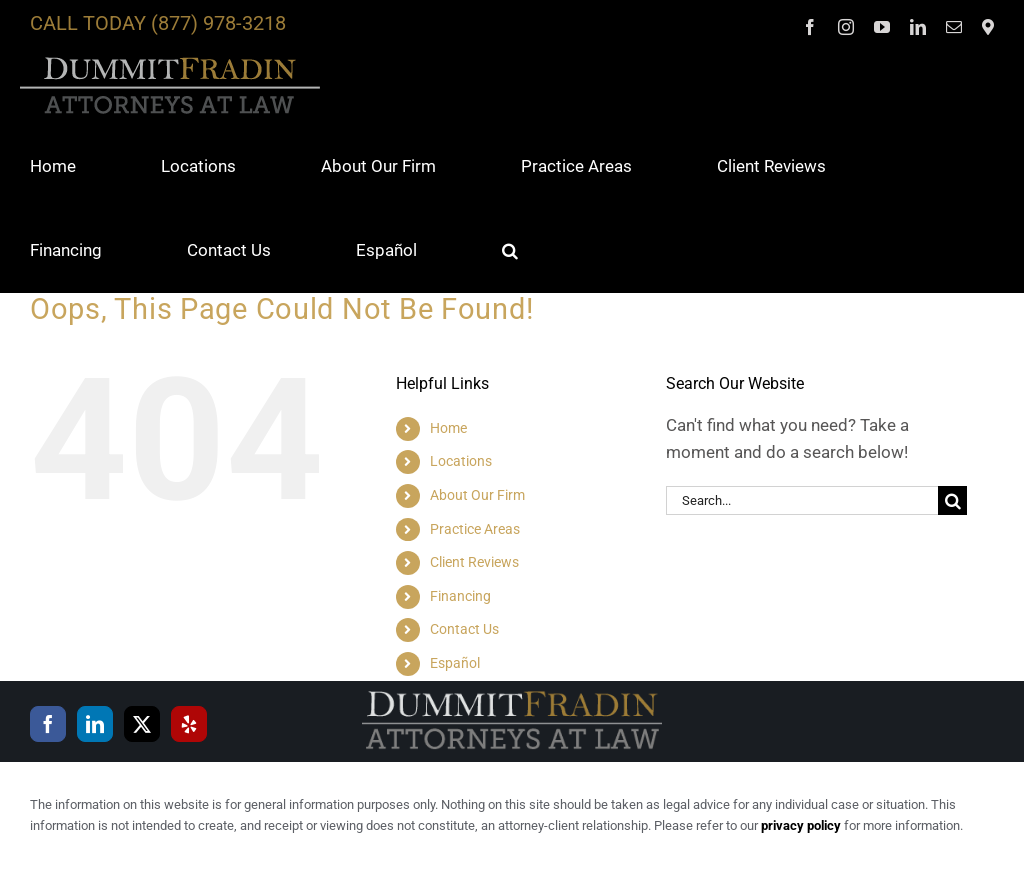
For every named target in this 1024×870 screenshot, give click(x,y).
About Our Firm (477, 495)
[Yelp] (189, 724)
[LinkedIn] (95, 724)
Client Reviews (474, 562)
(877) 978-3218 (218, 23)
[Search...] (802, 500)
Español (455, 663)
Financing (460, 596)
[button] (510, 250)
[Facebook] (48, 724)
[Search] (952, 500)
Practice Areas (475, 529)
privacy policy (801, 825)
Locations (461, 461)
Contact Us (464, 629)
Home (448, 428)
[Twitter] (142, 724)
